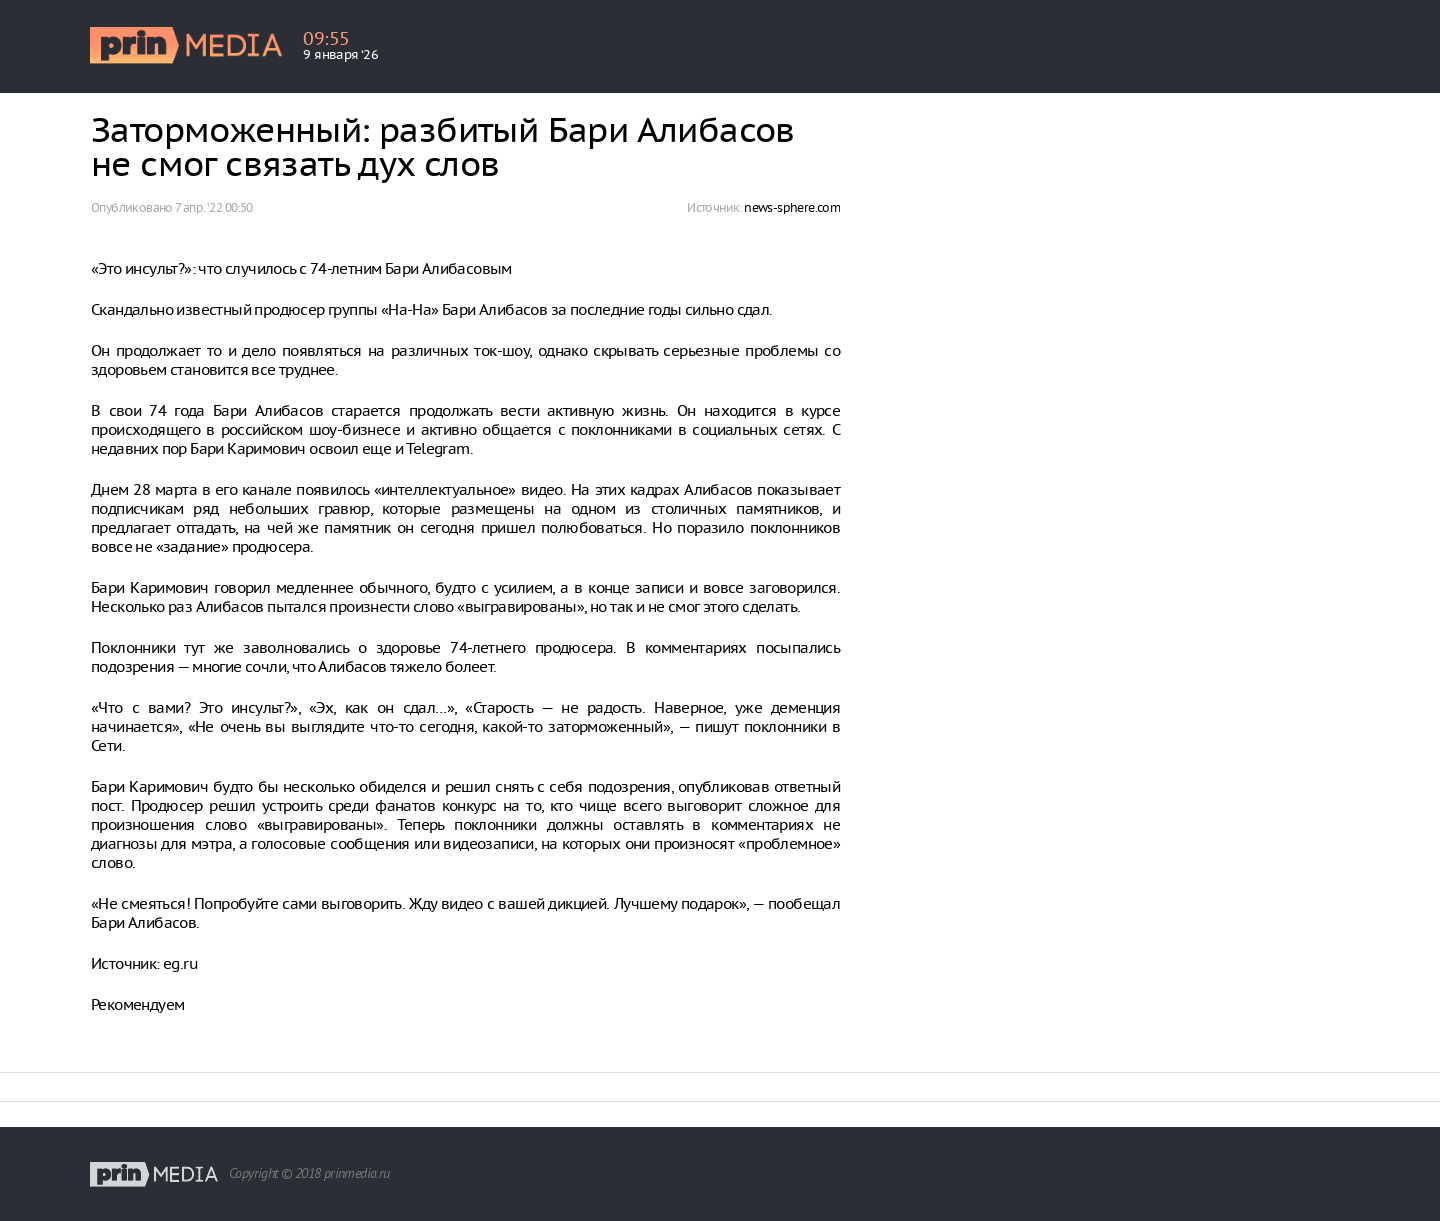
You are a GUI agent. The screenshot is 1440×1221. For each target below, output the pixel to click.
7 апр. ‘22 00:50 (213, 207)
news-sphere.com (792, 207)
